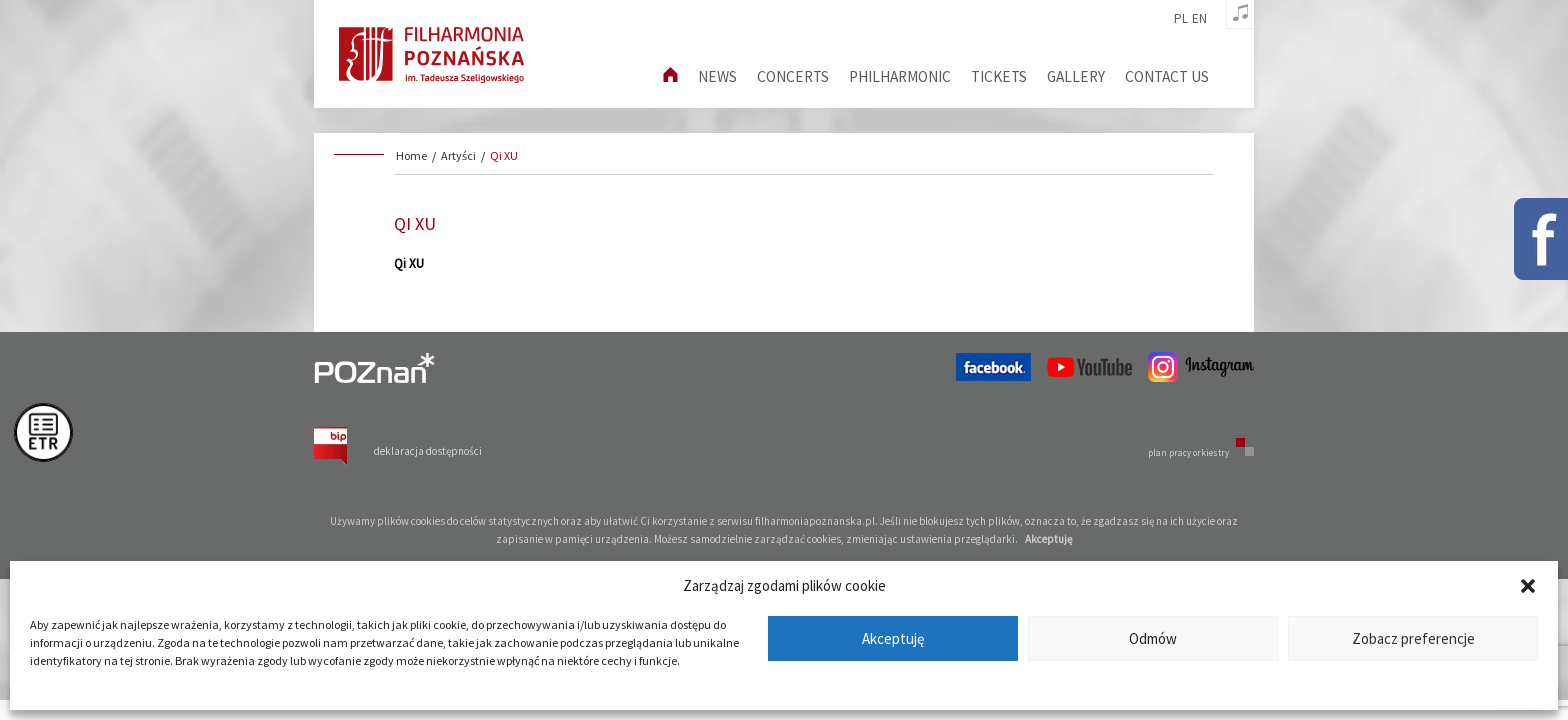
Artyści (458, 155)
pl (1181, 19)
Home (411, 155)
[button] (1528, 586)
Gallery (1076, 76)
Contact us (1167, 76)
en (1199, 19)
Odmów (1153, 638)
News (717, 76)
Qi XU (504, 155)
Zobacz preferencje (1413, 638)
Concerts (793, 76)
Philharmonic (900, 76)
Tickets (999, 76)
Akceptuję (893, 638)
